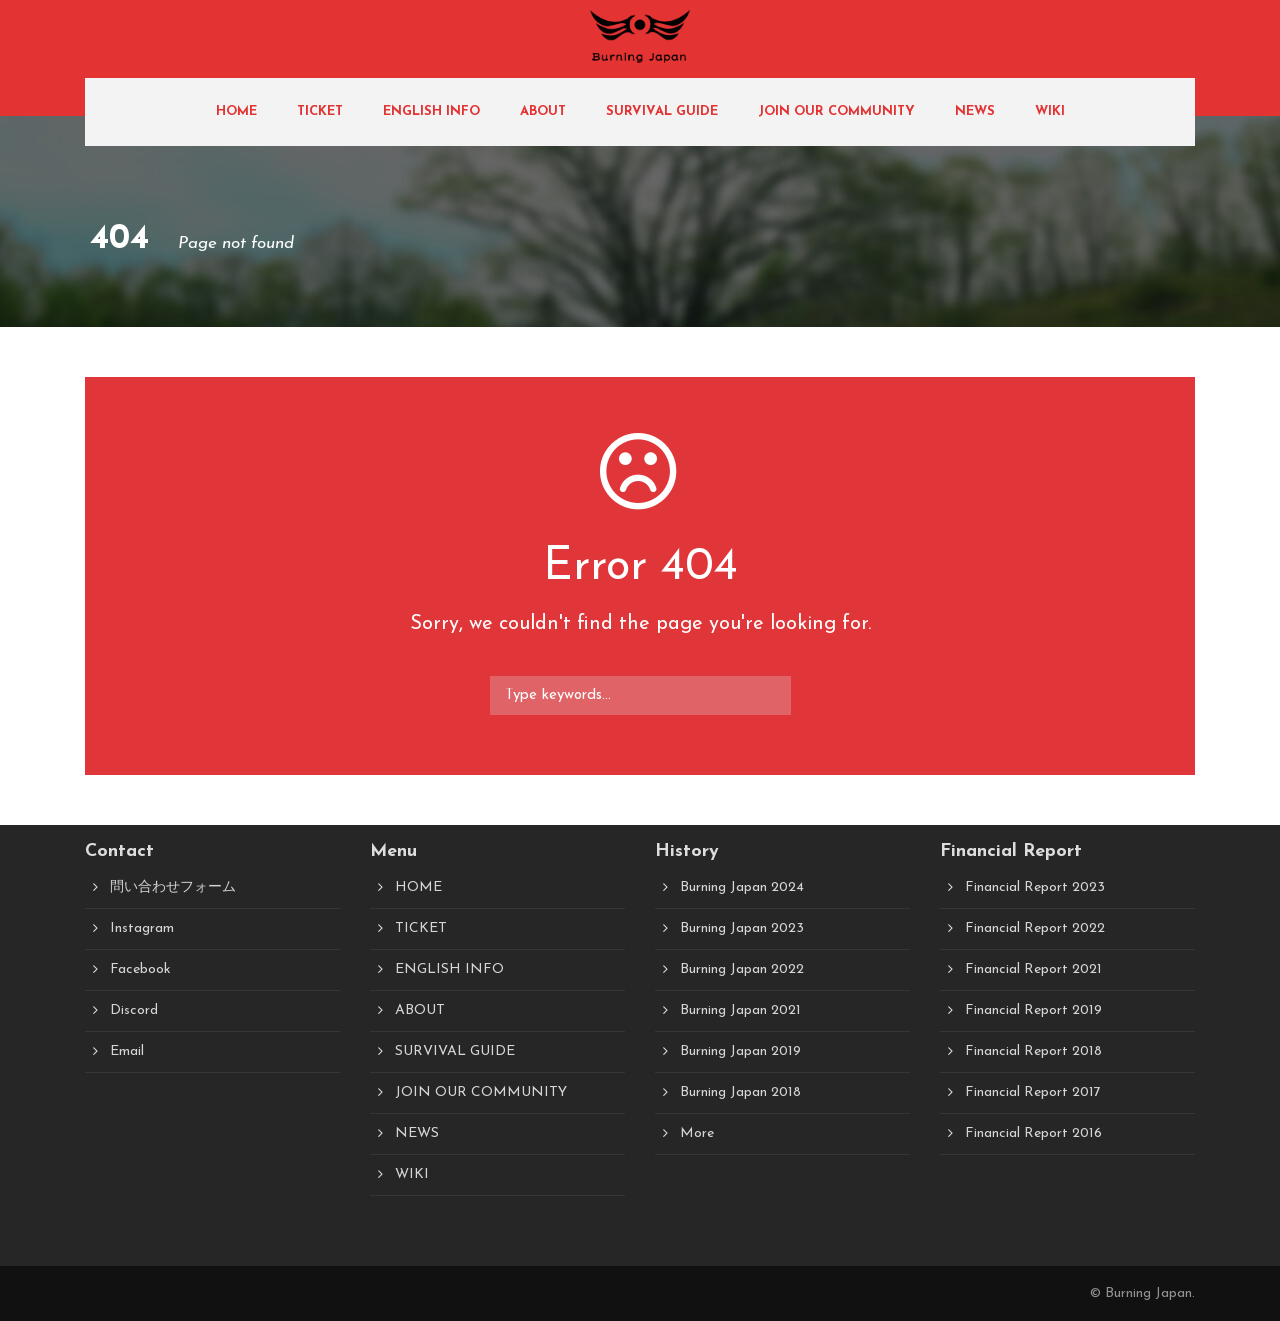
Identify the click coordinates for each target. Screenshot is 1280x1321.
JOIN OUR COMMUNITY (836, 111)
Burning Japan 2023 (742, 928)
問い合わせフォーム (173, 887)
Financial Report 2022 (1035, 928)
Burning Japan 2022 (742, 969)
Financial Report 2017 (1033, 1092)
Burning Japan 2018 (740, 1092)
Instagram (142, 928)
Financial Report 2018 (1033, 1051)
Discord (134, 1010)
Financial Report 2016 (1033, 1133)
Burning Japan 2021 (740, 1010)
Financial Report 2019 (1033, 1010)
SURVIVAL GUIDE (662, 111)
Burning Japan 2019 (740, 1051)
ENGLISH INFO (431, 111)
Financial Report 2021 (1033, 969)
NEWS (975, 111)
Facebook (140, 969)
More (697, 1133)
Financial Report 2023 (1035, 887)
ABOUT (543, 111)
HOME (236, 111)
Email (127, 1051)
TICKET (320, 111)
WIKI (1050, 111)
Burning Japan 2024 (742, 887)
